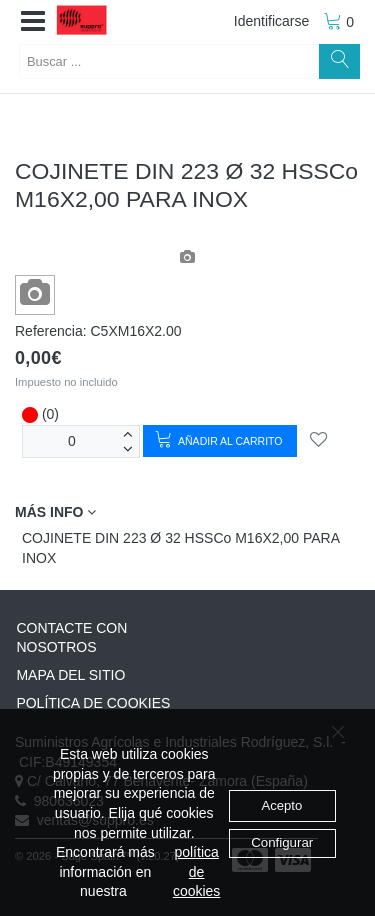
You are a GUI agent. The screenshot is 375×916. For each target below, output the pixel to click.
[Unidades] (72, 441)
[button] (33, 22)
